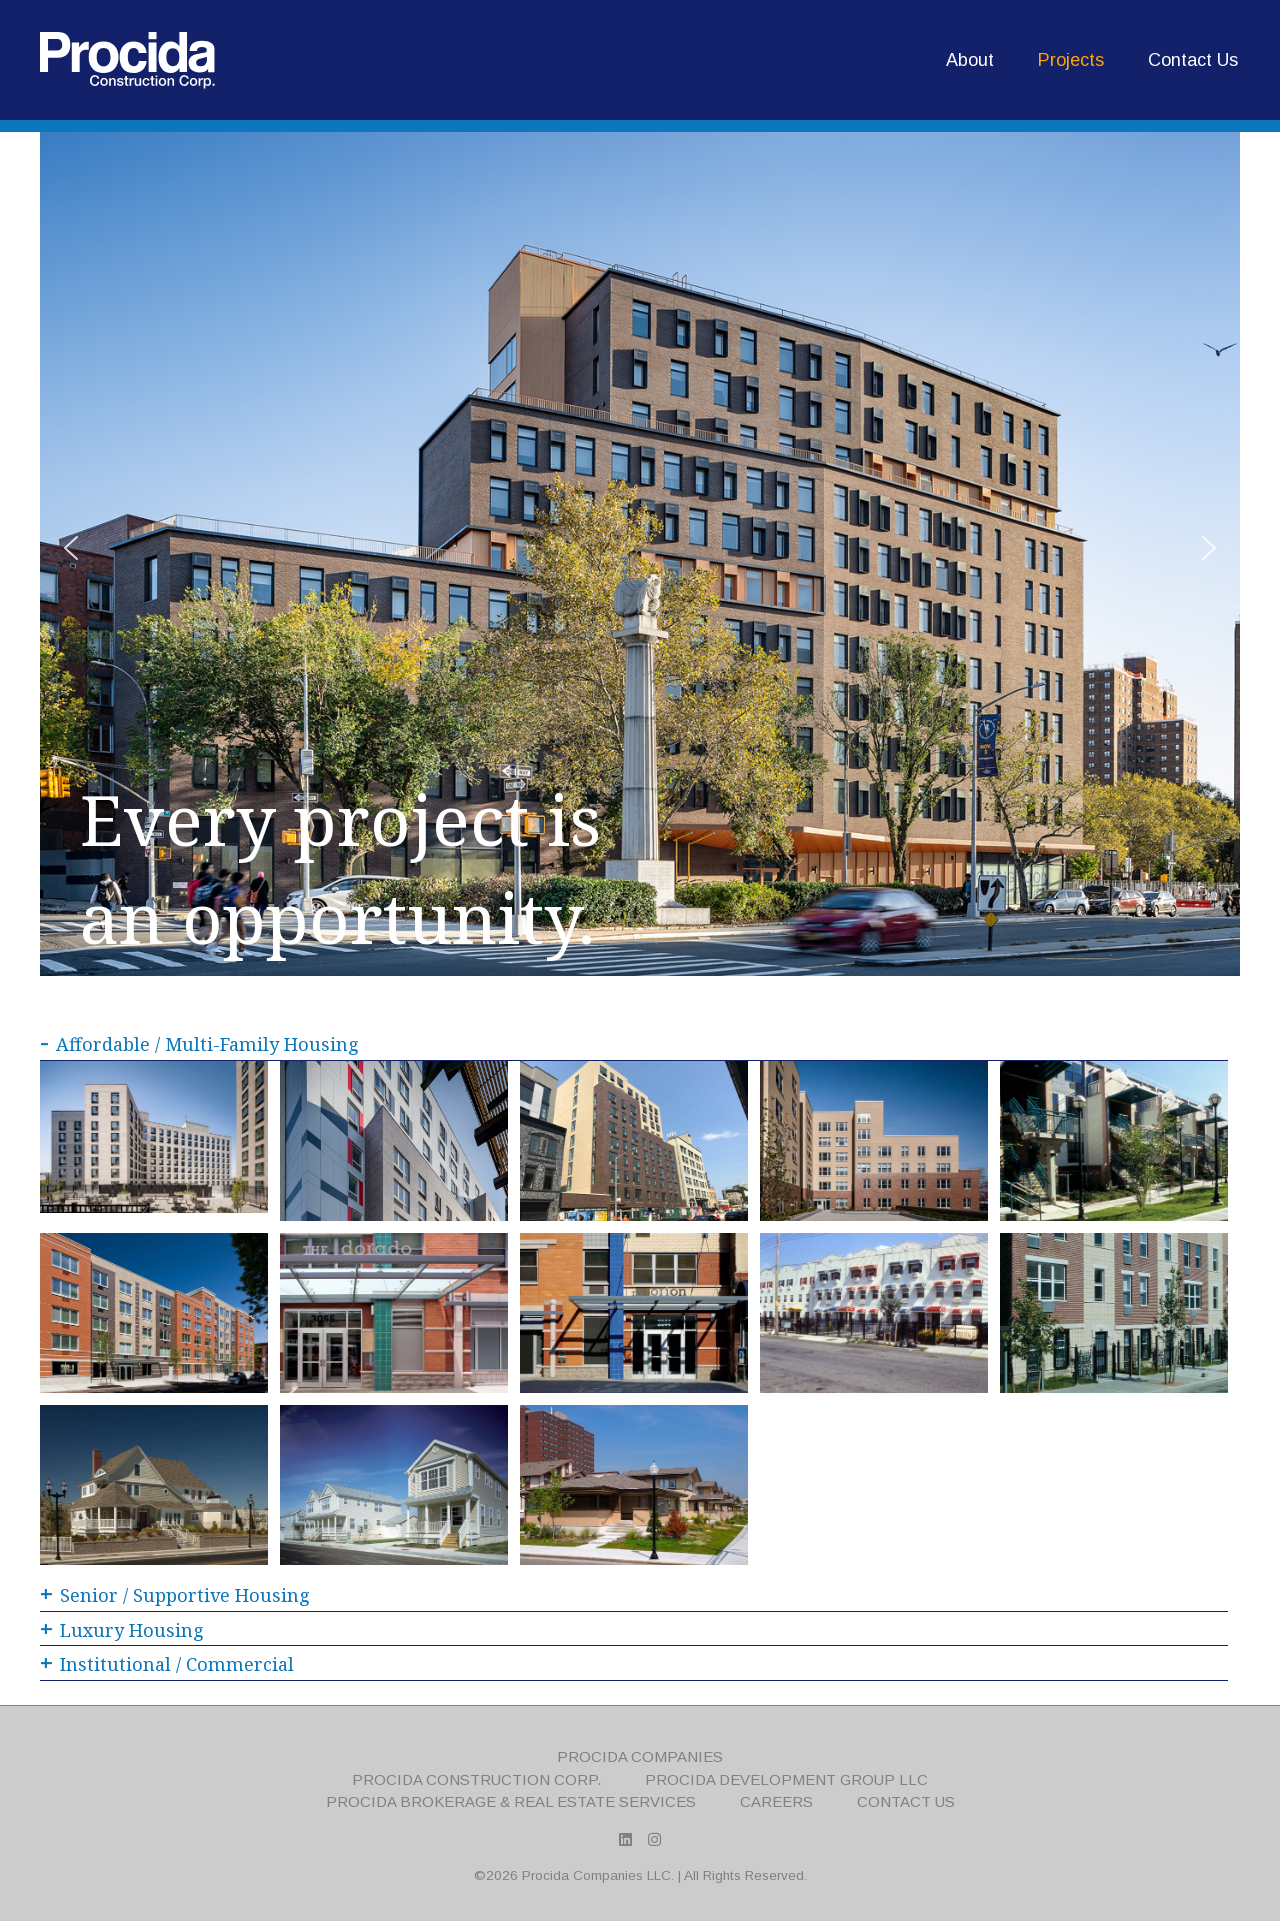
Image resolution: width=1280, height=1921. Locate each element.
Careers (776, 1801)
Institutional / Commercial (167, 1664)
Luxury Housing (122, 1630)
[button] (71, 548)
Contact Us (1193, 60)
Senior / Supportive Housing (175, 1595)
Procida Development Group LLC (786, 1779)
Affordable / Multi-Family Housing (199, 1044)
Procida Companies (640, 1756)
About (970, 60)
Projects (1071, 60)
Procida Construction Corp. (476, 1779)
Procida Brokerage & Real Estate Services (511, 1801)
